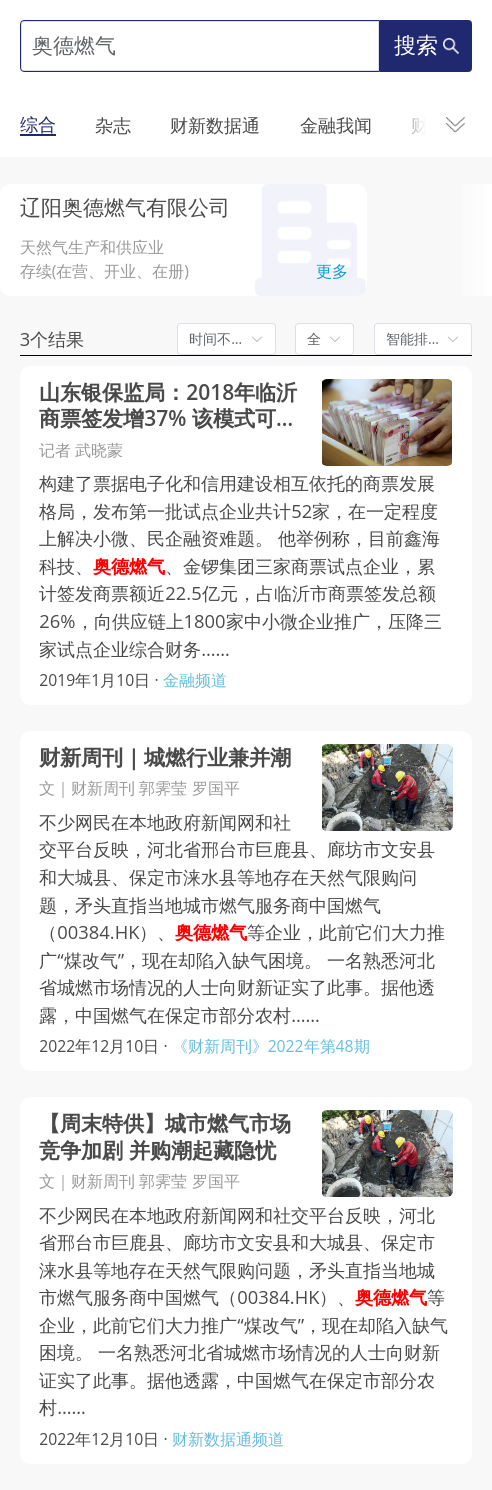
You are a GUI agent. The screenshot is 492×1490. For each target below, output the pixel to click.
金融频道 (195, 680)
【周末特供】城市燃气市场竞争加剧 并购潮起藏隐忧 (165, 1136)
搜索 (426, 45)
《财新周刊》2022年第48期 (271, 1046)
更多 (332, 271)
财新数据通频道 (228, 1439)
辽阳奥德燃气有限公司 (125, 207)
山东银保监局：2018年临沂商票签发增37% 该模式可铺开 (168, 405)
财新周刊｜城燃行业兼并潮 (165, 757)
